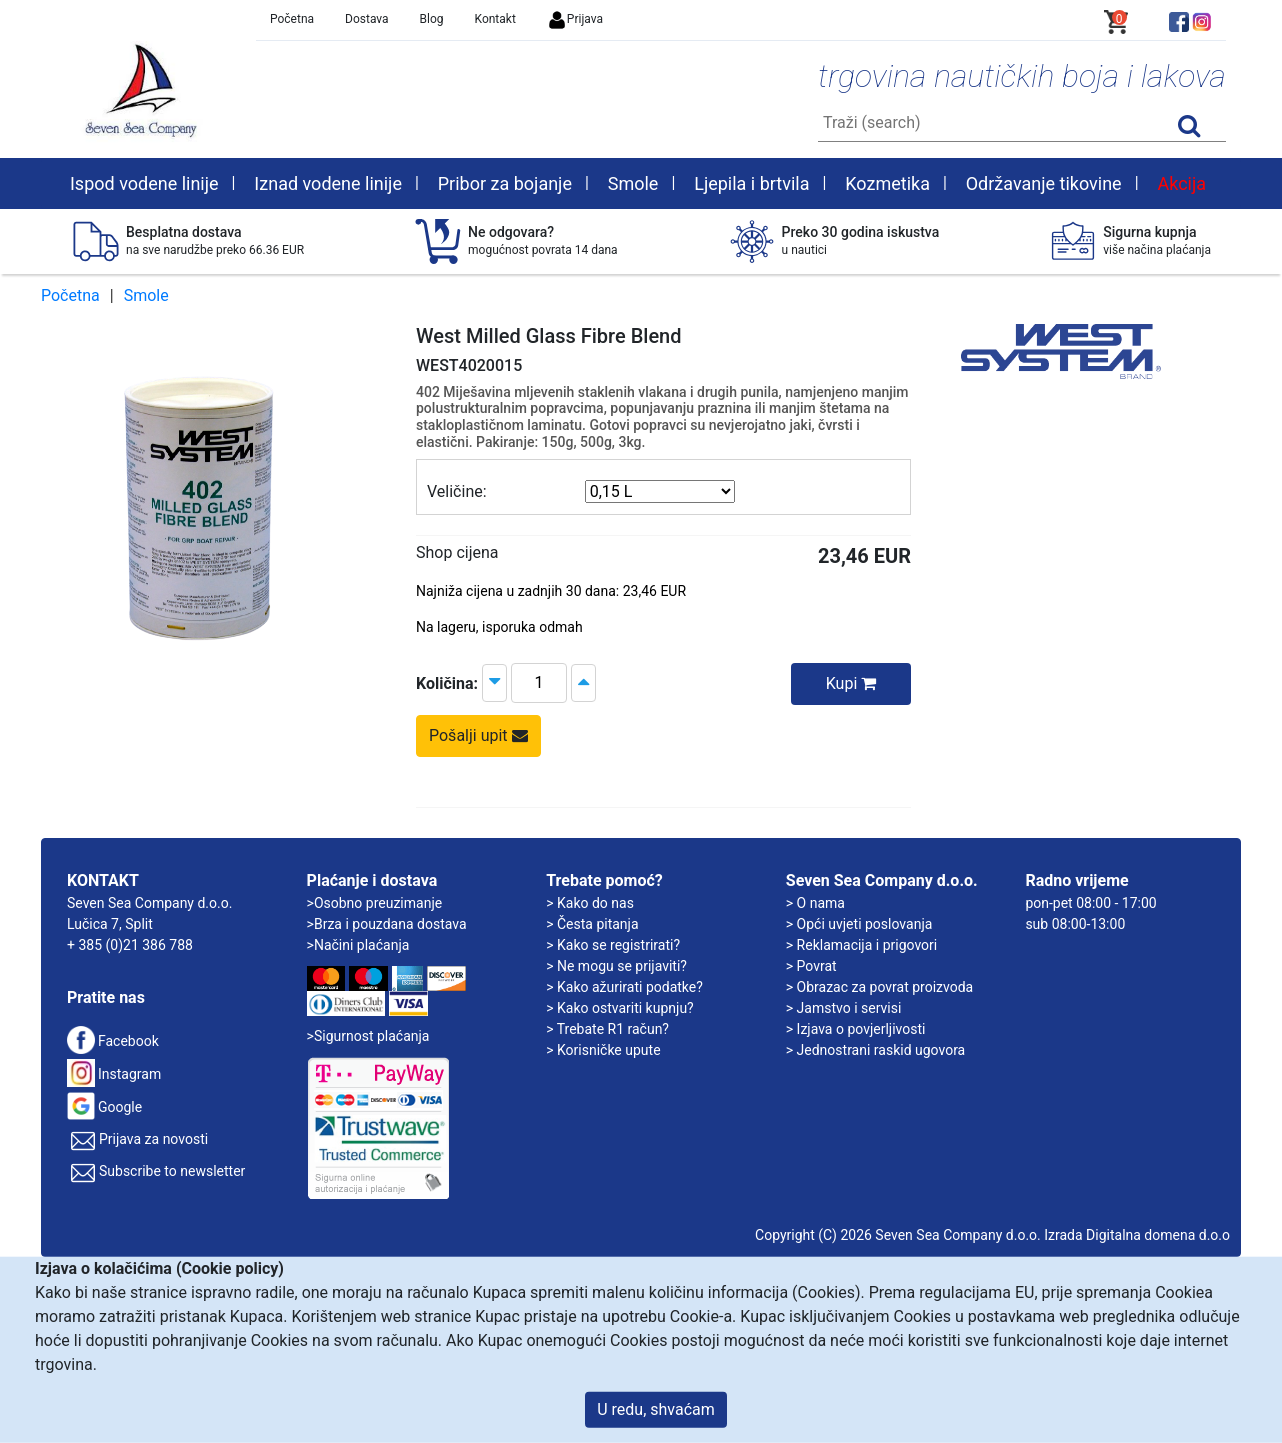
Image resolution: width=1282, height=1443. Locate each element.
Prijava (575, 19)
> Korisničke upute (603, 1050)
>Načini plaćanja (358, 945)
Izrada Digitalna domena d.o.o (1137, 1235)
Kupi (851, 683)
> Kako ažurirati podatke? (624, 987)
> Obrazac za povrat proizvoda (879, 987)
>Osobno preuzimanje (375, 903)
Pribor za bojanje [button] (505, 183)
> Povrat (811, 966)
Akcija (1181, 183)
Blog (432, 19)
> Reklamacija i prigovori (861, 945)
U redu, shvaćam (656, 1409)
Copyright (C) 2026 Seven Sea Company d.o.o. (898, 1235)
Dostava (367, 19)
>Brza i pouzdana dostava (387, 924)
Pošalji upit (478, 735)
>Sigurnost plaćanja (368, 1036)
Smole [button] (633, 183)
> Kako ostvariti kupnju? (620, 1008)
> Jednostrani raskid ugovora (875, 1050)
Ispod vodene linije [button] (144, 183)
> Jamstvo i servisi (844, 1008)
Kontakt (495, 19)
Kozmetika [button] (887, 183)
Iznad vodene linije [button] (328, 183)
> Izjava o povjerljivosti (856, 1029)
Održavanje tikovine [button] (1044, 183)
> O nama (815, 903)
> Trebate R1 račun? (607, 1029)
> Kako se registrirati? (613, 945)
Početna (292, 19)
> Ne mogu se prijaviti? (616, 966)
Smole (146, 295)
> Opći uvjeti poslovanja (859, 924)
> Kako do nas (590, 903)
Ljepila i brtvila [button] (751, 183)
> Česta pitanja (592, 924)
